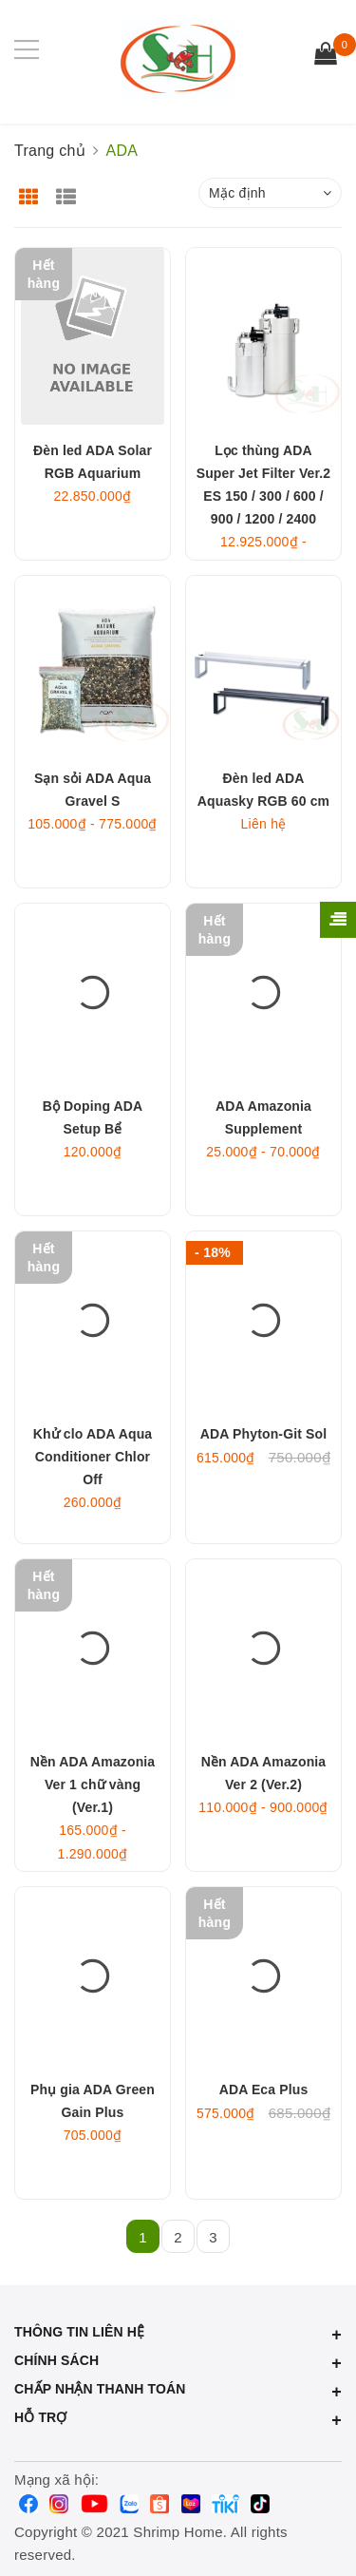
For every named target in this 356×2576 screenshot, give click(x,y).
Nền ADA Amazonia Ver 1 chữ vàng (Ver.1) (93, 1784)
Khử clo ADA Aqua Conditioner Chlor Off (93, 1456)
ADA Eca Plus (264, 2089)
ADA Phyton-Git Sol (263, 1433)
